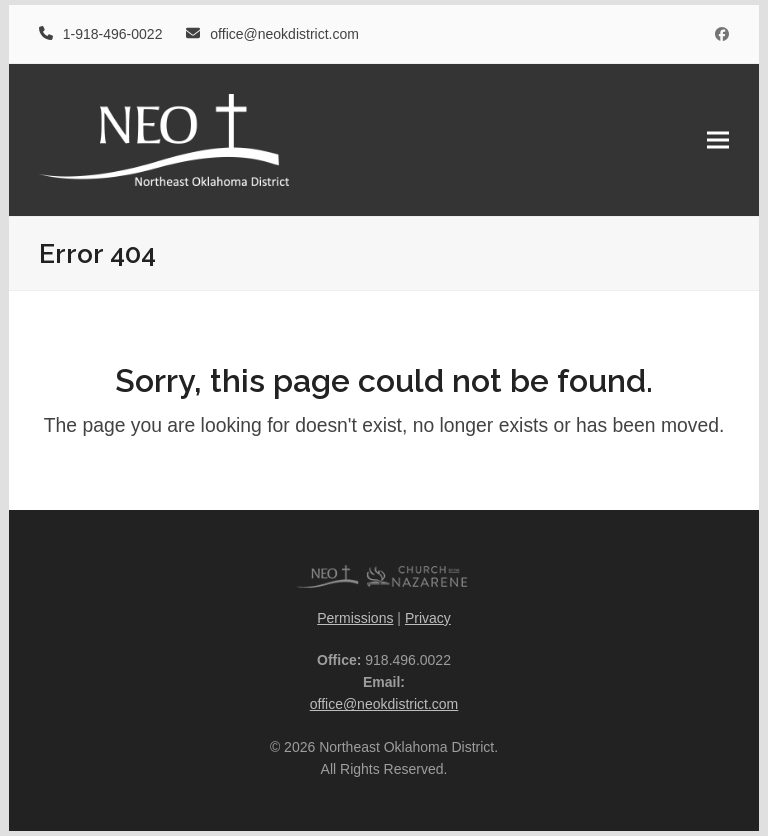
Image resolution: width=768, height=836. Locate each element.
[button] (718, 139)
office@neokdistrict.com (384, 704)
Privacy (428, 618)
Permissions (355, 618)
